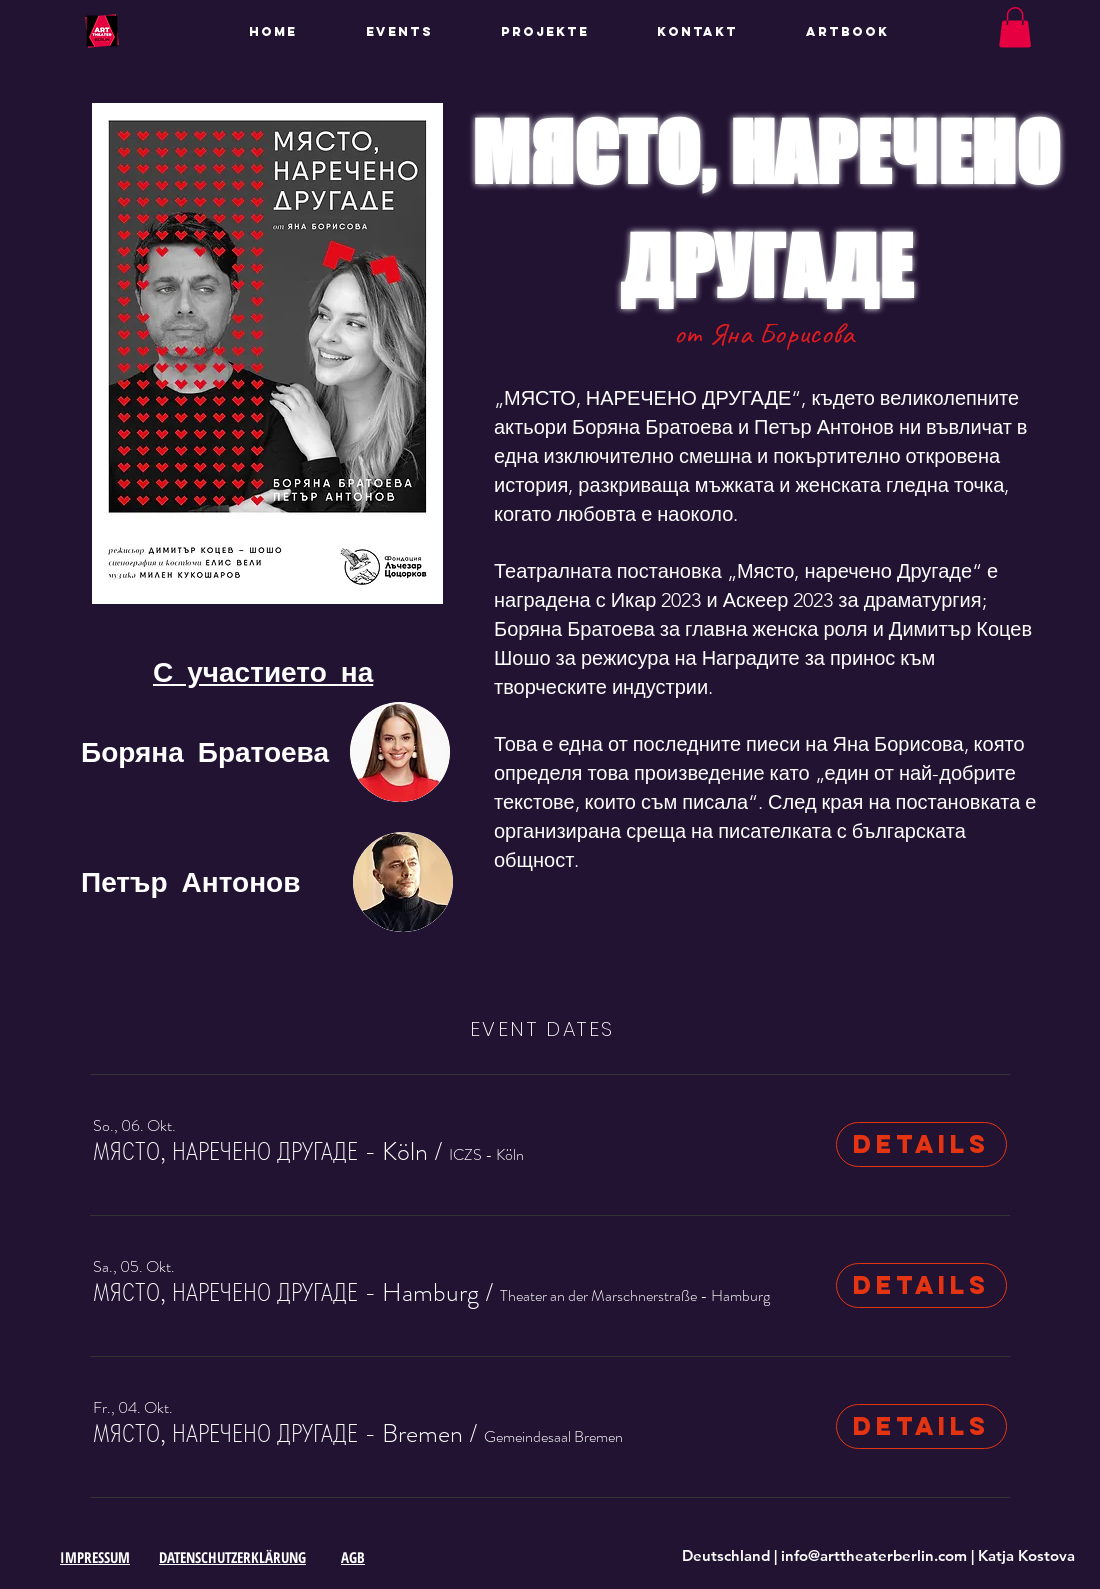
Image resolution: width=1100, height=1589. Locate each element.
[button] (564, 32)
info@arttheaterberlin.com (874, 1555)
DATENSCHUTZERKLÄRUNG (232, 1557)
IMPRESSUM (95, 1557)
